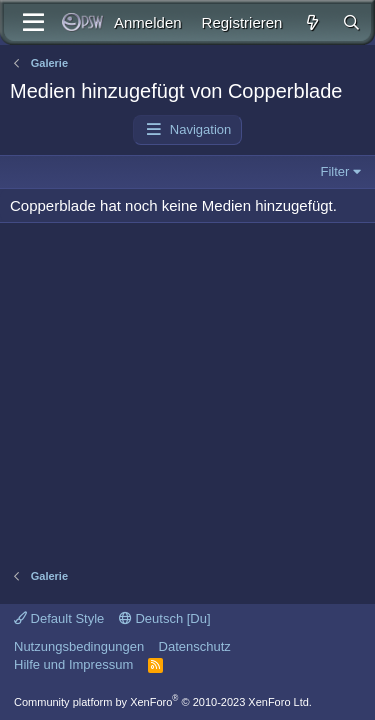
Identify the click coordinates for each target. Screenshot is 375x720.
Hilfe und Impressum (73, 664)
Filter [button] (335, 171)
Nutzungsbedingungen (79, 646)
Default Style (59, 618)
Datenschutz (195, 646)
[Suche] (351, 22)
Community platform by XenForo (163, 702)
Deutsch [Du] (165, 618)
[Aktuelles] (311, 22)
